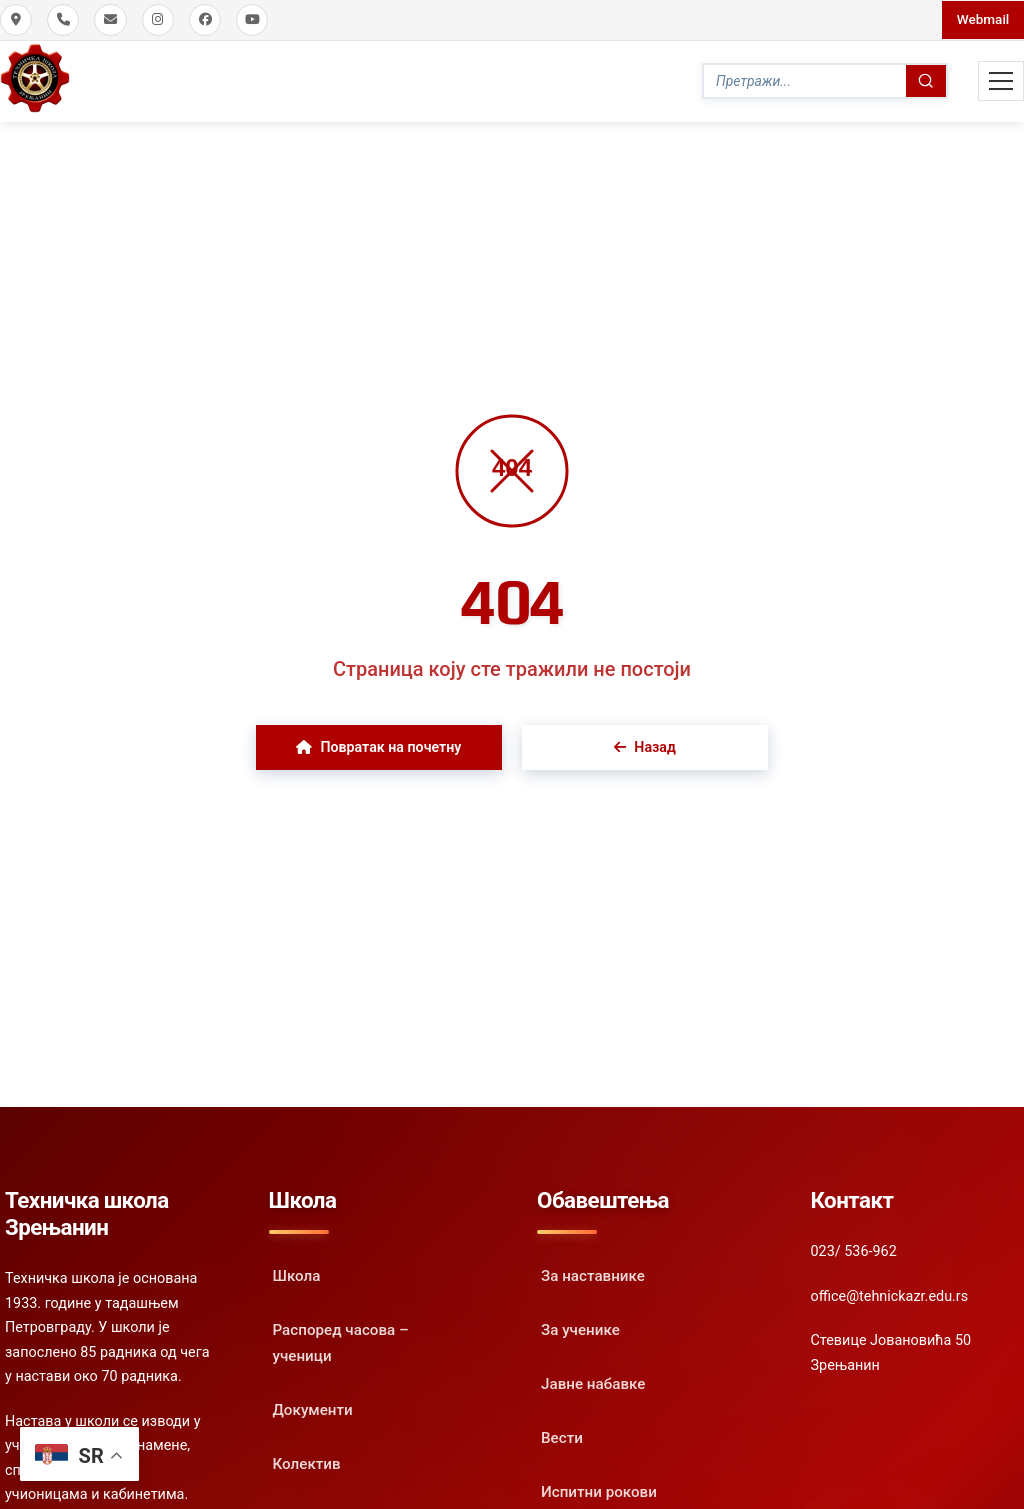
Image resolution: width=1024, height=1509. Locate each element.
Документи (313, 1406)
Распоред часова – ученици (341, 1340)
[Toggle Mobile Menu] (1001, 80)
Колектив (307, 1460)
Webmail (981, 19)
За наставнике (593, 1273)
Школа (297, 1273)
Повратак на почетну (378, 744)
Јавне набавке (593, 1381)
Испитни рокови (599, 1488)
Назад (646, 744)
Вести (562, 1434)
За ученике (580, 1327)
